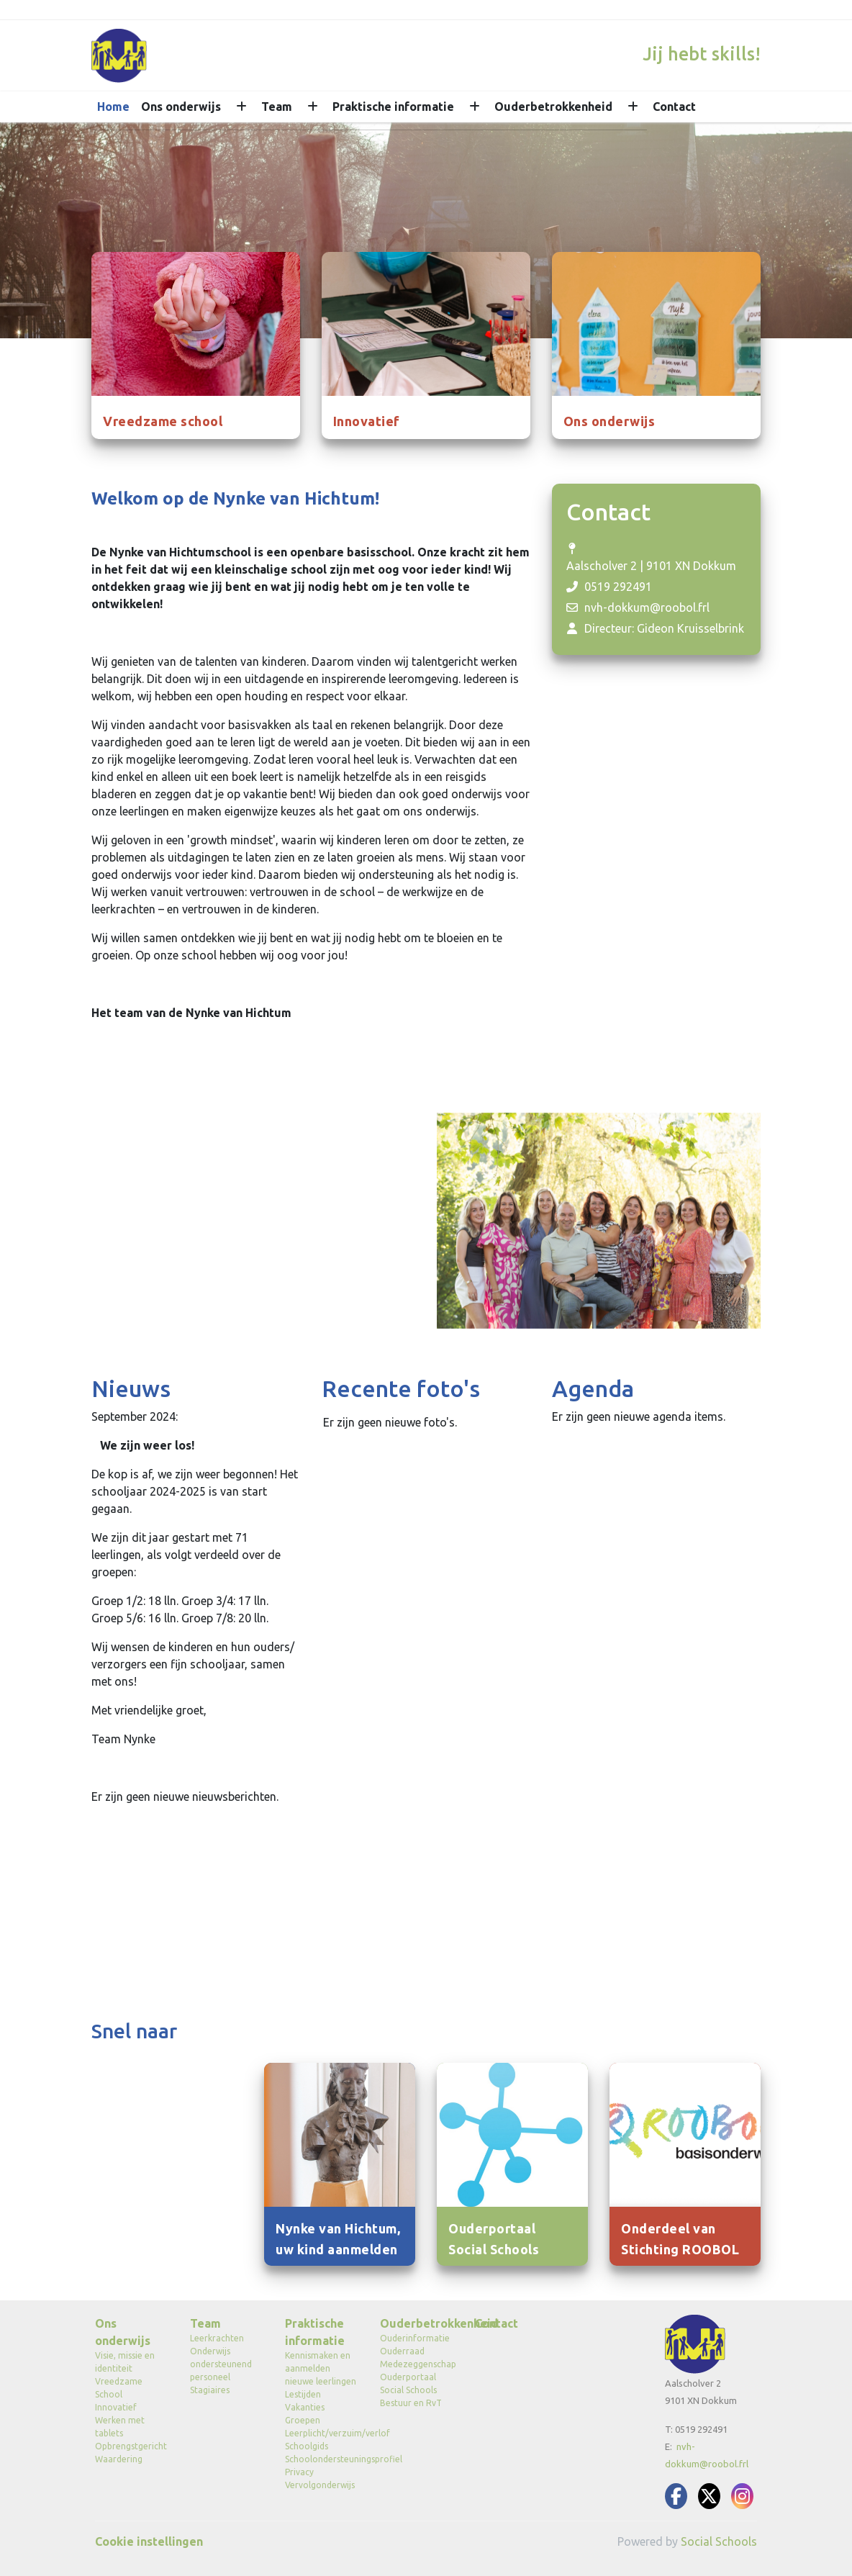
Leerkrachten (217, 2338)
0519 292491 (618, 586)
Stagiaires (210, 2390)
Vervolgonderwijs (320, 2485)
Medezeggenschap (416, 2364)
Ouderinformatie (415, 2338)
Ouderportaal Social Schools (408, 2383)
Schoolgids (306, 2446)
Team (276, 106)
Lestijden (303, 2394)
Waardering (118, 2459)
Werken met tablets (120, 2426)
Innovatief (116, 2407)
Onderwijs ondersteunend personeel (221, 2364)
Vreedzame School (118, 2388)
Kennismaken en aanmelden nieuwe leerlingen (320, 2368)
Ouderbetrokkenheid (553, 106)
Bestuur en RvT (411, 2403)
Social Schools (719, 2541)
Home (113, 106)
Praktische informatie (393, 106)
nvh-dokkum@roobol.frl (647, 607)
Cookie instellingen (149, 2541)
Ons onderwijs (181, 106)
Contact (674, 106)
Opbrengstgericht (131, 2446)
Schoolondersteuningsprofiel (321, 2459)
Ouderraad (402, 2351)
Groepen (302, 2420)
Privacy (299, 2472)
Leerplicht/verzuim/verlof (321, 2433)
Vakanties (305, 2407)
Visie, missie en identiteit (125, 2362)
